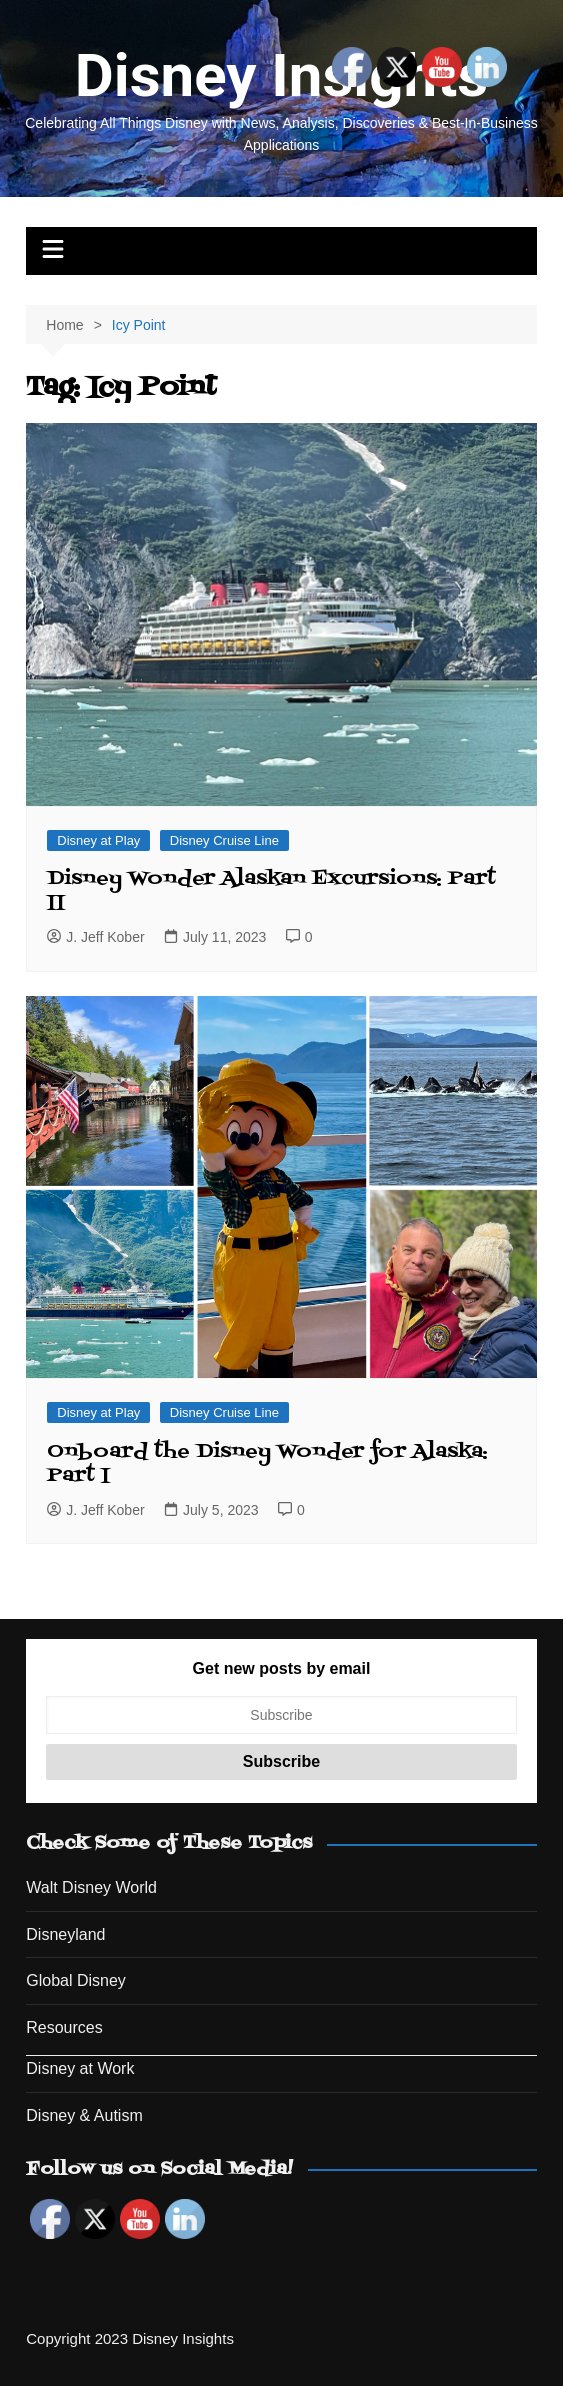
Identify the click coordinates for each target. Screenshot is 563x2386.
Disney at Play (98, 840)
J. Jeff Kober (95, 937)
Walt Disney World (91, 1887)
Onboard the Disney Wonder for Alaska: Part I (267, 1464)
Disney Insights (281, 75)
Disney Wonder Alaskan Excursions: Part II (271, 891)
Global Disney (76, 1980)
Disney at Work (80, 2068)
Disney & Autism (84, 2115)
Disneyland (65, 1934)
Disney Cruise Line (224, 840)
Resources (64, 2027)
